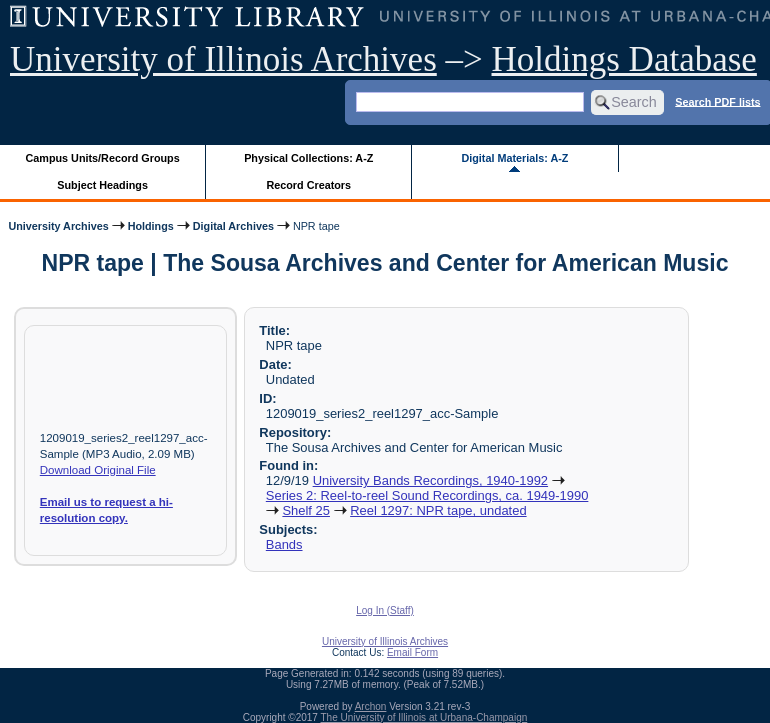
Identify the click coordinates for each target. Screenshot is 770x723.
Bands (284, 544)
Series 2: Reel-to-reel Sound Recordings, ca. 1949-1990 (427, 495)
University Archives (58, 226)
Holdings (151, 226)
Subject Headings (102, 185)
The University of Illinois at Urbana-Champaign (424, 717)
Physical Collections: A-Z (308, 158)
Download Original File (98, 470)
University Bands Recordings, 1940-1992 (430, 480)
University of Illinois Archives (223, 59)
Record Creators (308, 185)
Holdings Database (624, 59)
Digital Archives (233, 226)
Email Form (412, 652)
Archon (371, 706)
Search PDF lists (717, 101)
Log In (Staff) (385, 610)
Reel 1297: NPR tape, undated (438, 510)
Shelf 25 (306, 510)
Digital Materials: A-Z (514, 158)
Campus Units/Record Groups (103, 158)
